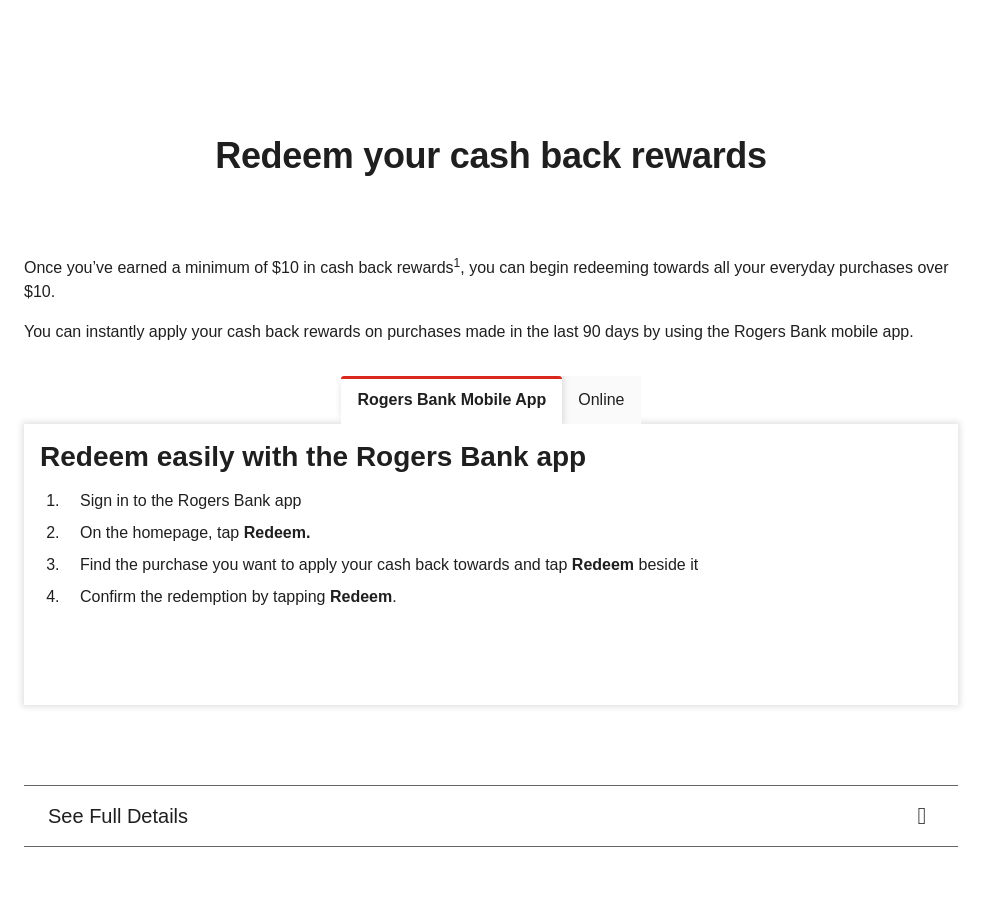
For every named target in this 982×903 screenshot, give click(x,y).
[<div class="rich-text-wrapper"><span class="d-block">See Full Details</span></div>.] (491, 816)
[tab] (451, 400)
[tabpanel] (491, 565)
